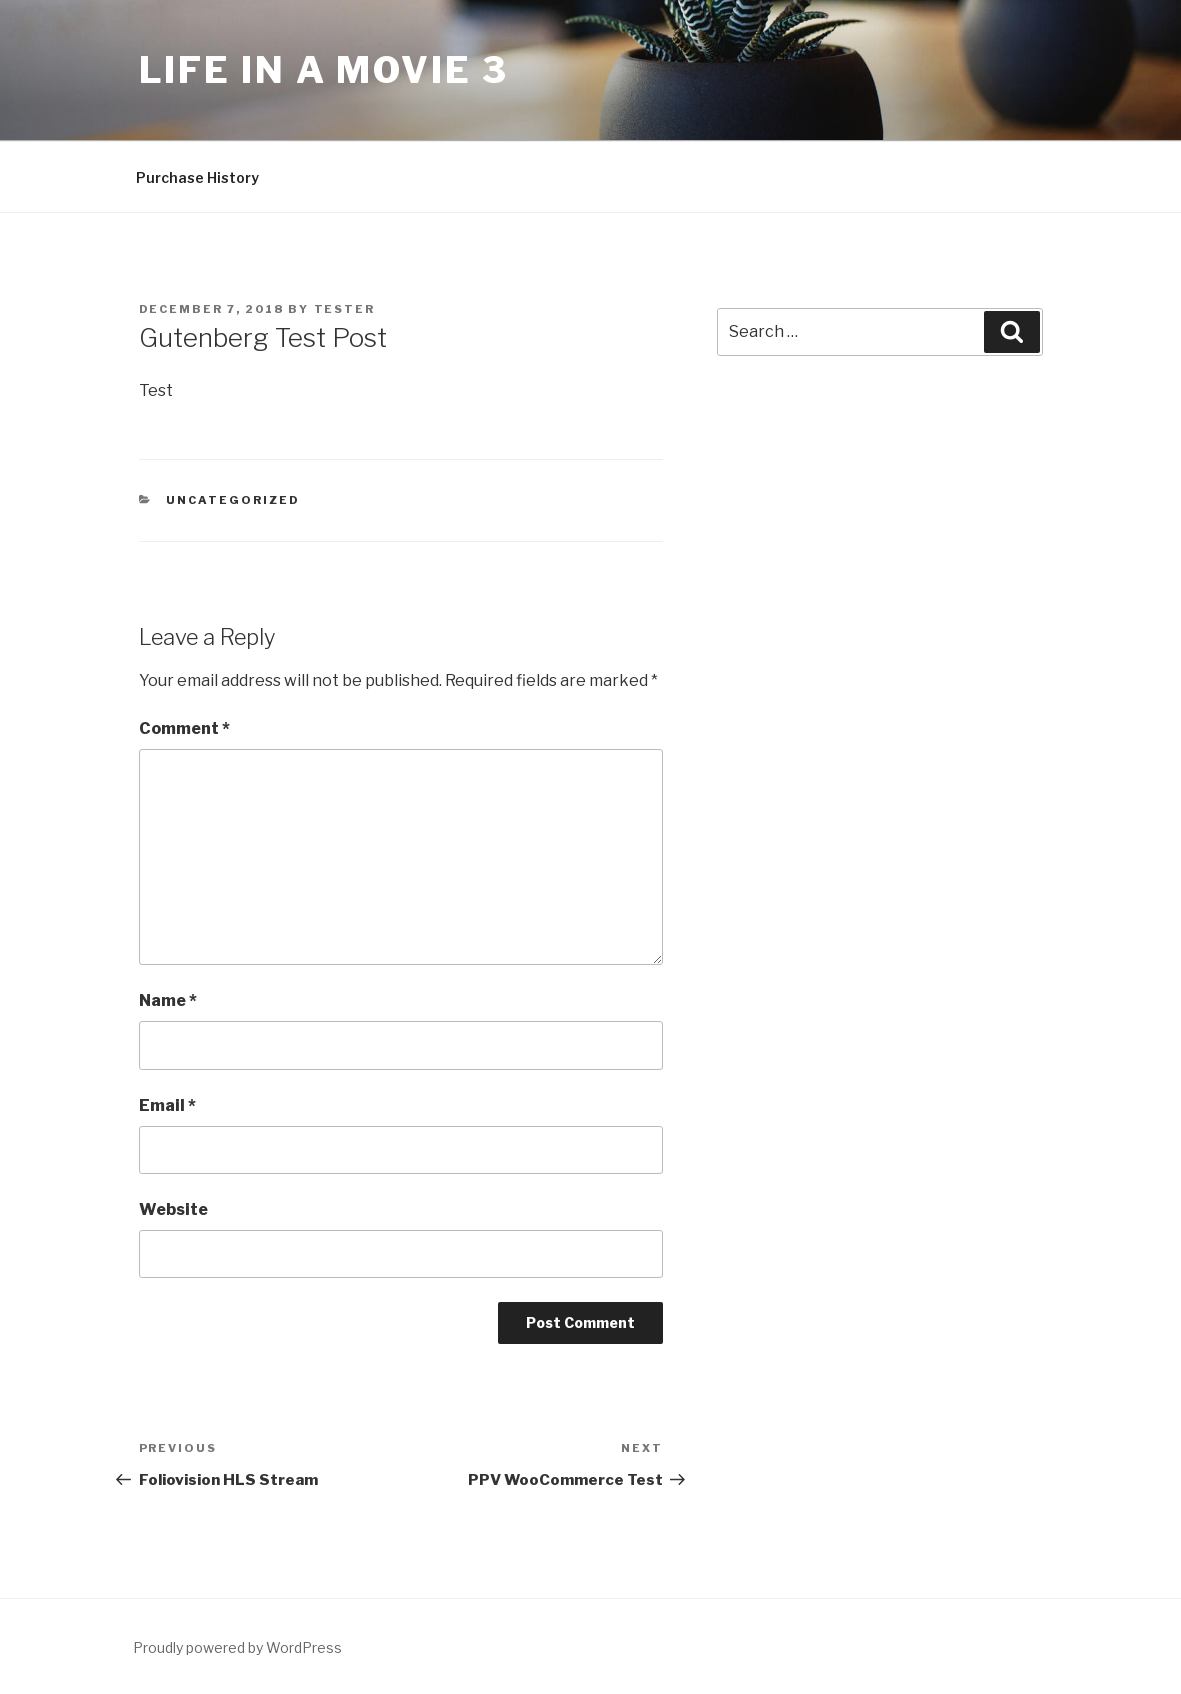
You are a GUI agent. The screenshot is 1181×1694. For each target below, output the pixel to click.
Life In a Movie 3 (324, 70)
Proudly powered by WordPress (237, 1647)
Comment (184, 728)
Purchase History (197, 177)
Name (168, 1000)
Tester (345, 309)
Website (173, 1209)
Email (167, 1105)
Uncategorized (233, 500)
